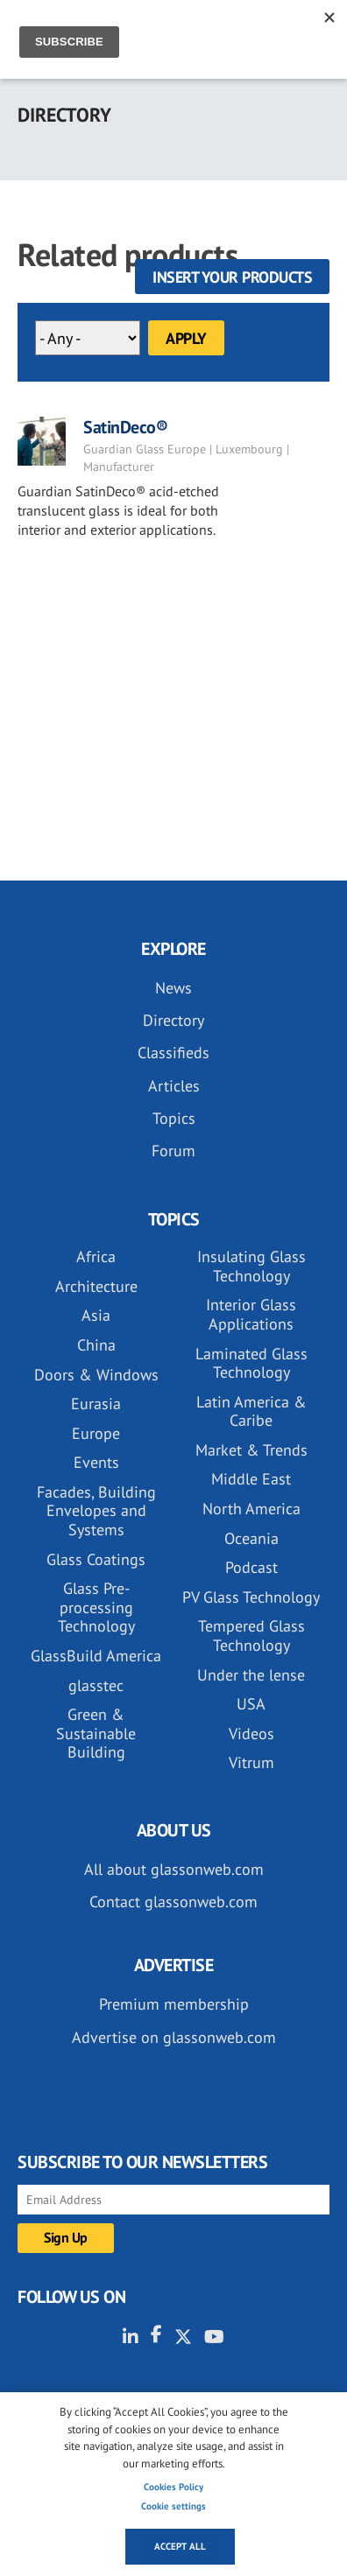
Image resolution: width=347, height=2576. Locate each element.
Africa (96, 1256)
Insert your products (232, 277)
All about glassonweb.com (174, 1869)
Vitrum (251, 1762)
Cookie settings (173, 2506)
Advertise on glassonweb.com (174, 2037)
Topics (173, 1118)
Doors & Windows (96, 1375)
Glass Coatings (95, 1559)
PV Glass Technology (251, 1597)
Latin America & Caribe (251, 1411)
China (96, 1345)
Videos (251, 1733)
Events (96, 1462)
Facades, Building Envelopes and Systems (96, 1511)
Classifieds (173, 1052)
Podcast (251, 1567)
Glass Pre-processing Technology (96, 1607)
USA (251, 1704)
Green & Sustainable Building (96, 1733)
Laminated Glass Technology (251, 1363)
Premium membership (174, 2004)
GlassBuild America (96, 1656)
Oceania (251, 1538)
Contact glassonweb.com (173, 1902)
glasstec (96, 1685)
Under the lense (251, 1675)
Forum (173, 1151)
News (173, 988)
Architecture (96, 1286)
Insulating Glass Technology (251, 1266)
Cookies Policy (173, 2487)
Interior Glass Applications (251, 1314)
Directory (173, 1020)
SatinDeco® (125, 427)
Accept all (180, 2546)
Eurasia (96, 1403)
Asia (95, 1315)
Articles (174, 1086)
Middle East (251, 1479)
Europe (96, 1433)
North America (251, 1509)
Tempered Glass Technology (251, 1635)
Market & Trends (251, 1450)
